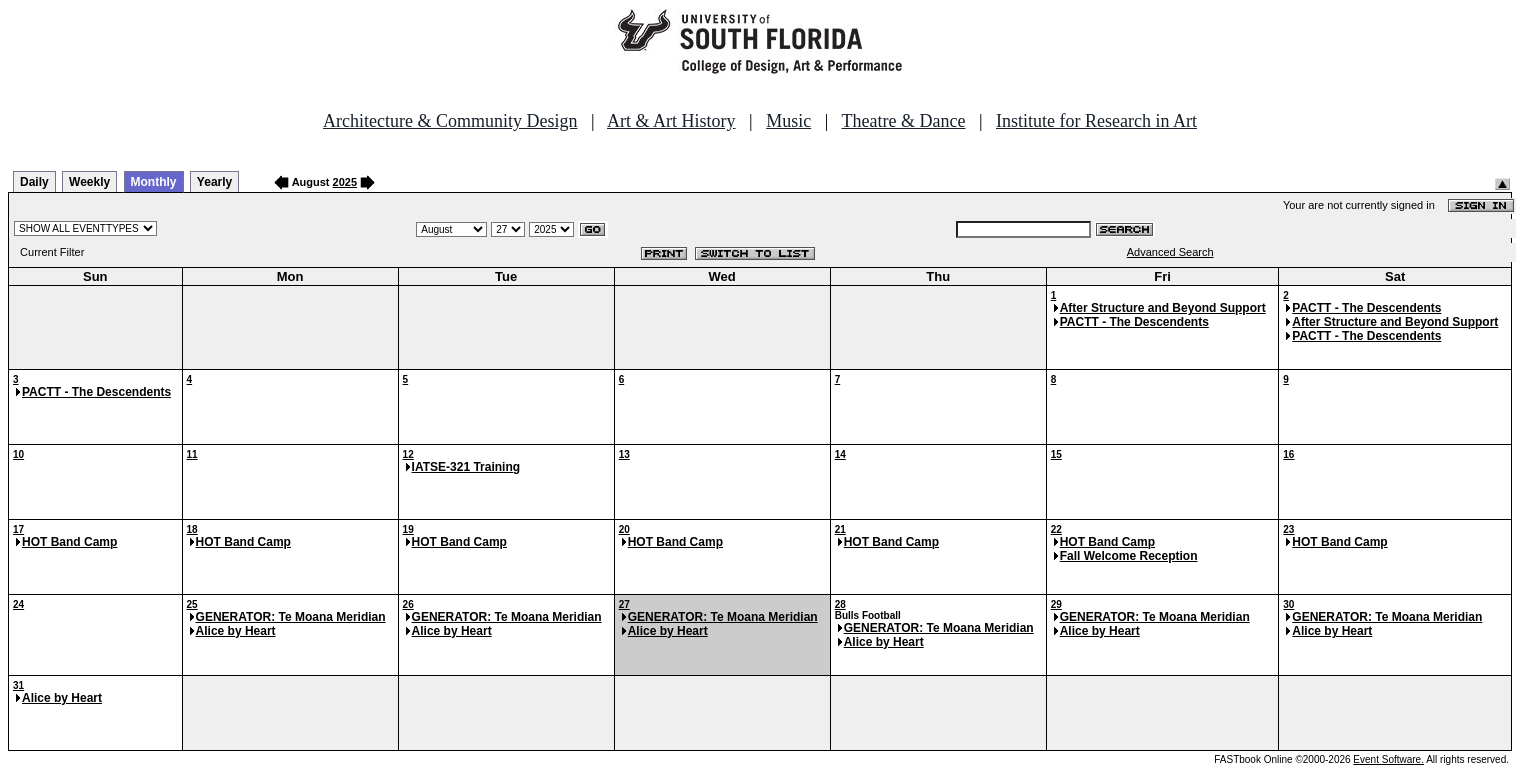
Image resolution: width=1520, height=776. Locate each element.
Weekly (89, 182)
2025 (345, 182)
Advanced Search (1170, 252)
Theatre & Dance (903, 121)
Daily (34, 182)
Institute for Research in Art (1096, 121)
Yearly (214, 182)
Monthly (154, 182)
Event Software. (1388, 759)
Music (788, 121)
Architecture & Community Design (450, 121)
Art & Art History (671, 121)
